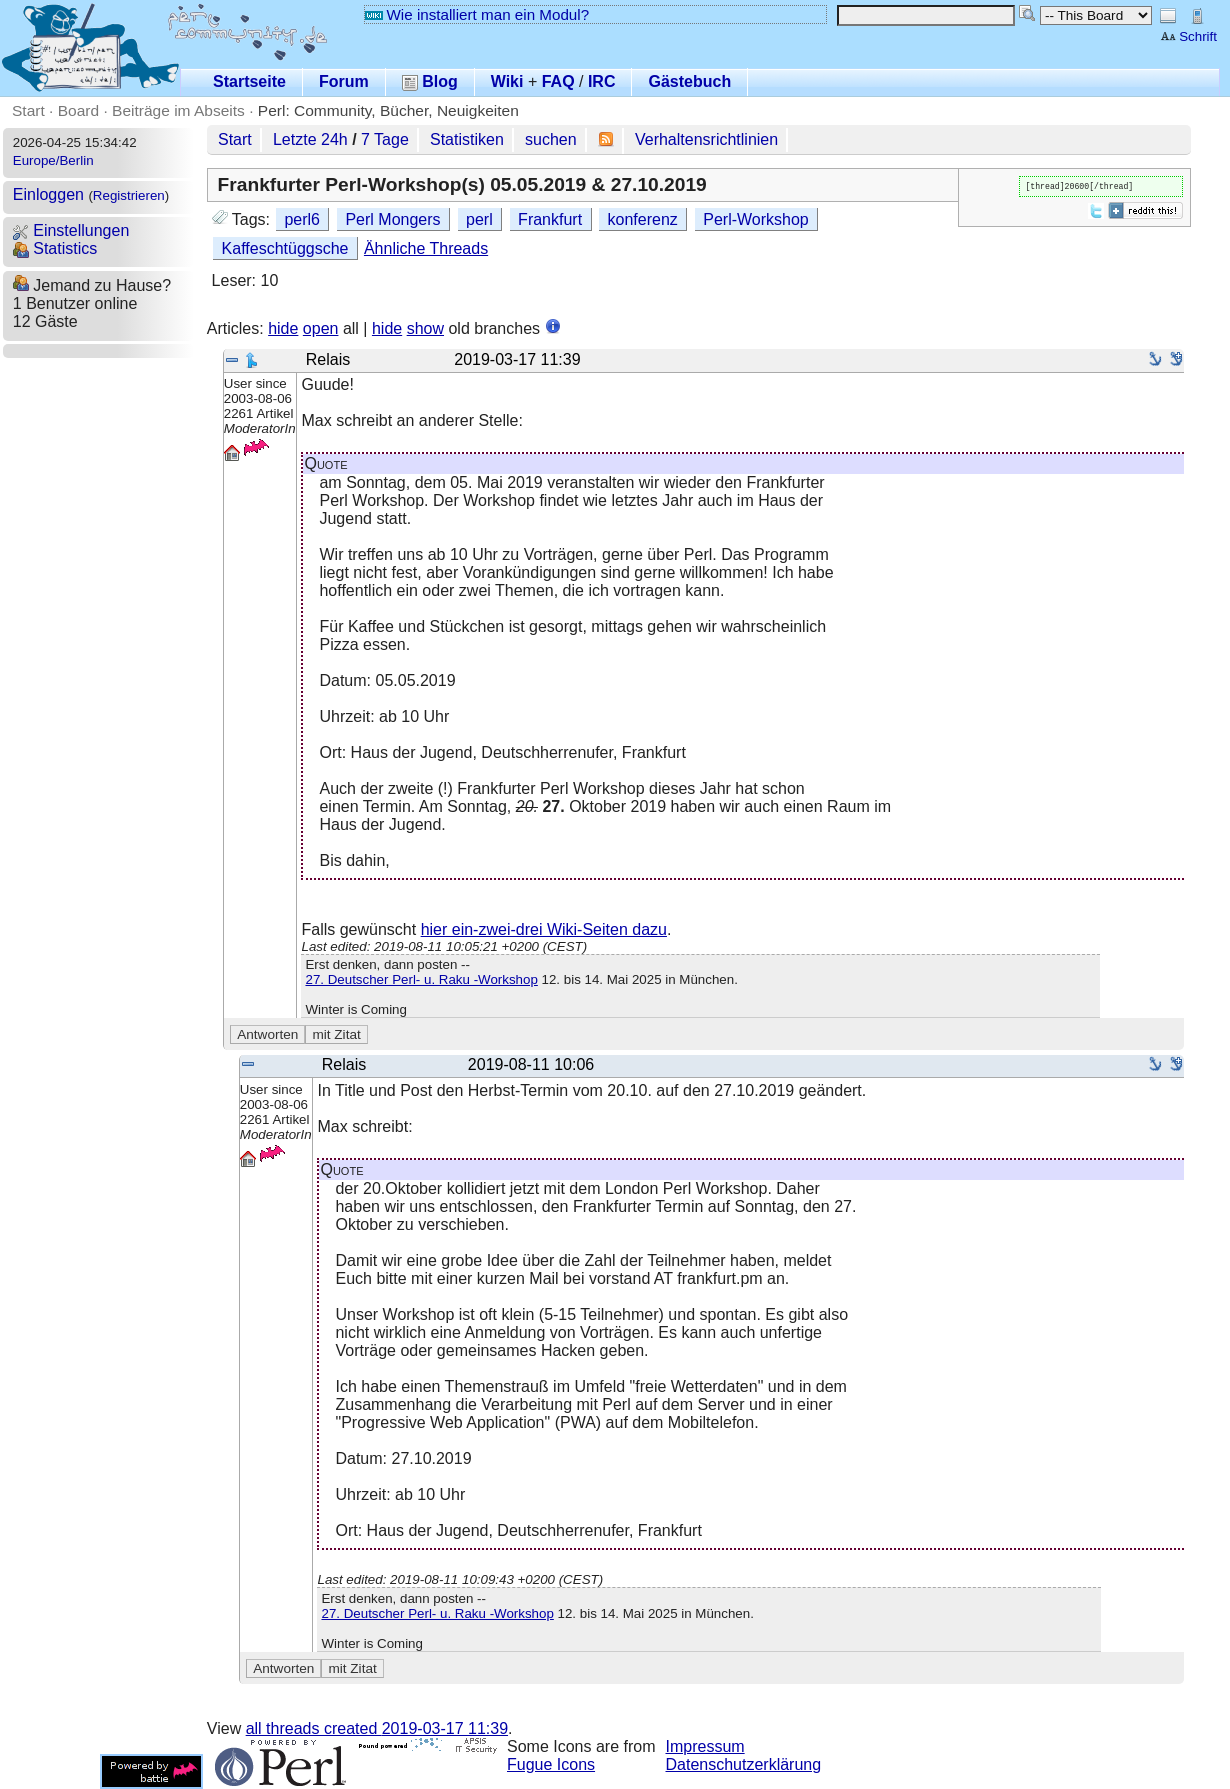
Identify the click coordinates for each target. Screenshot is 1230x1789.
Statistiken (467, 139)
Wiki (507, 81)
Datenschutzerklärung (744, 1764)
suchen (551, 139)
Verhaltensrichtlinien (706, 139)
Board (78, 110)
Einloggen (48, 194)
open (321, 328)
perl (479, 219)
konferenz (643, 219)
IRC (602, 81)
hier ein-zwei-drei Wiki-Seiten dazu (544, 929)
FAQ (558, 81)
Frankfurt (550, 219)
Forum (344, 81)
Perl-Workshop (756, 219)
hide (283, 328)
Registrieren (129, 195)
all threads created (377, 1728)
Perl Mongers (392, 219)
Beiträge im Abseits (178, 110)
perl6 (302, 219)
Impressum (705, 1746)
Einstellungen (71, 230)
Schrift (1188, 36)
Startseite (249, 81)
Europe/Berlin (53, 160)
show (425, 328)
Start (28, 110)
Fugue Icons (551, 1764)
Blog (430, 81)
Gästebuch (689, 81)
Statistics (55, 248)
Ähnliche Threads (426, 248)
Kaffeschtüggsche (285, 248)
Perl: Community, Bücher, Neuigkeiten (388, 110)
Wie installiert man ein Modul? (477, 14)
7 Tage (385, 139)
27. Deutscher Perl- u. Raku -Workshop (421, 979)
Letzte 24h (310, 139)
